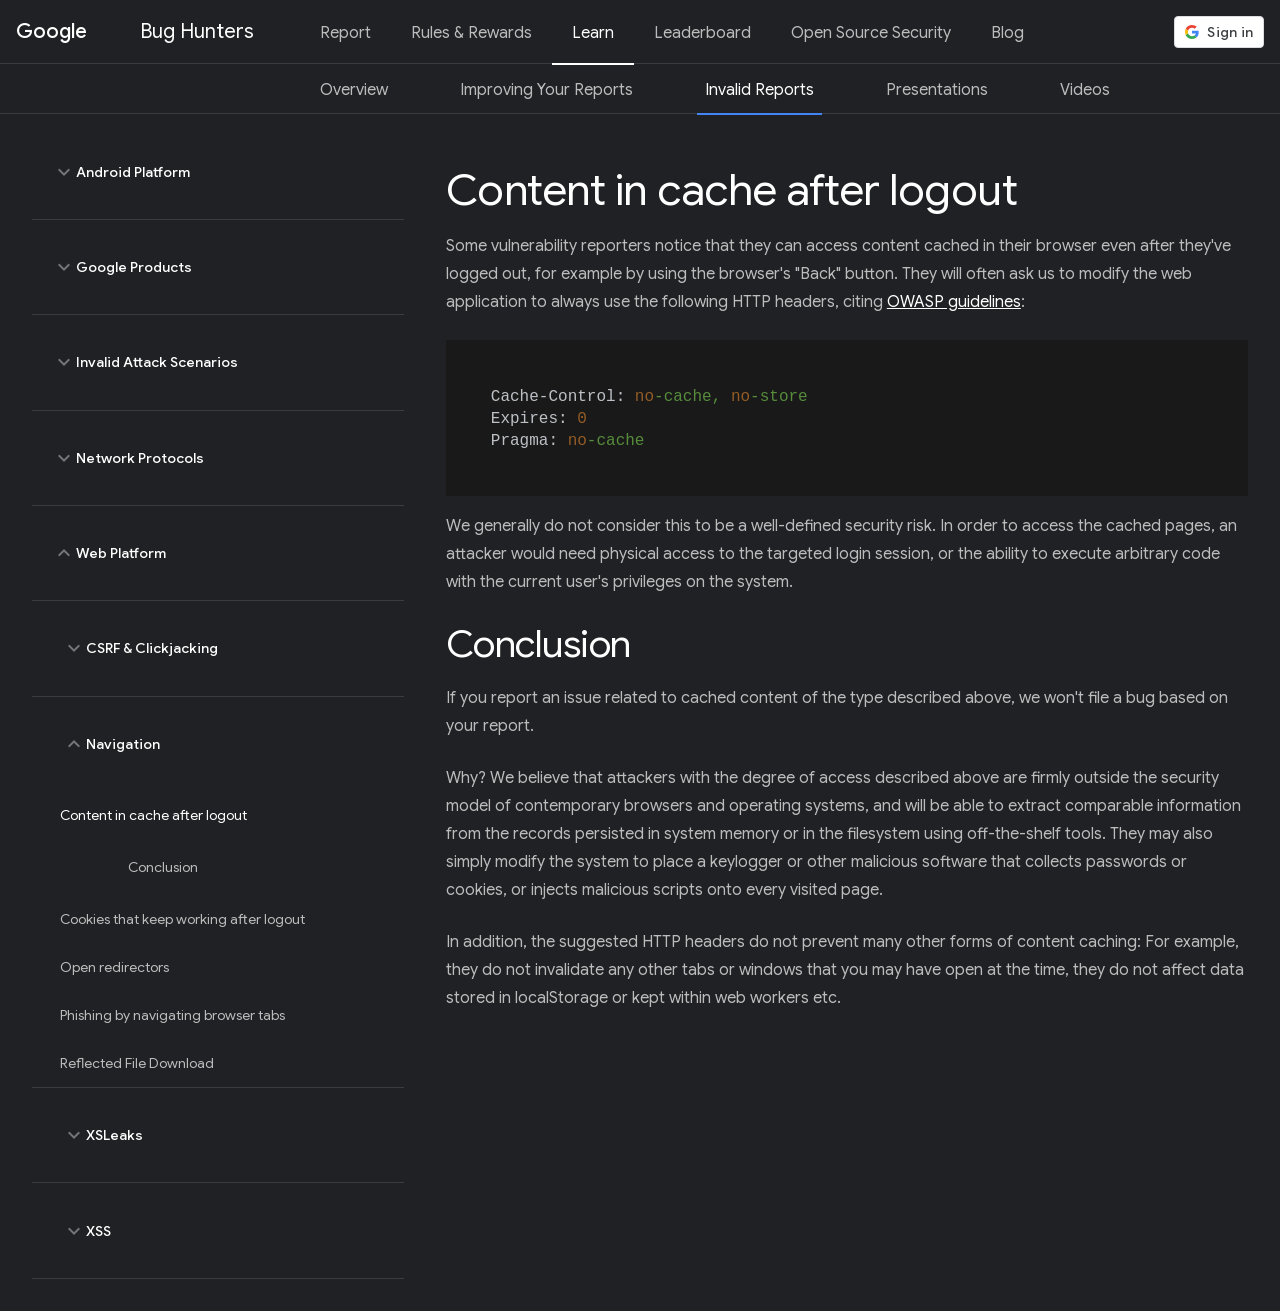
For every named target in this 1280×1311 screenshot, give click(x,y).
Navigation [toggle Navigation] (223, 744)
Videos (1085, 90)
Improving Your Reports (546, 90)
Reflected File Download (137, 1063)
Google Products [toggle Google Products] (218, 267)
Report (345, 33)
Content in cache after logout (153, 815)
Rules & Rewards (471, 33)
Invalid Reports (759, 90)
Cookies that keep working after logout (182, 919)
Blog (1007, 33)
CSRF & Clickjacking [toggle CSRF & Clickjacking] (223, 648)
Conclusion (163, 867)
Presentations (937, 90)
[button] (1219, 32)
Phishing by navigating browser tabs (172, 1015)
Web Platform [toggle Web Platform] (218, 553)
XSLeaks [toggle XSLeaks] (223, 1135)
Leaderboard (702, 33)
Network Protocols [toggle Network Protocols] (218, 458)
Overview (354, 90)
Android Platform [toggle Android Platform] (218, 171)
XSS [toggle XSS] (223, 1230)
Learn (593, 33)
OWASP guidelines (954, 302)
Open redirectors (114, 967)
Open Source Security (871, 33)
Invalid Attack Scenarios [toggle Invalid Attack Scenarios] (218, 362)
